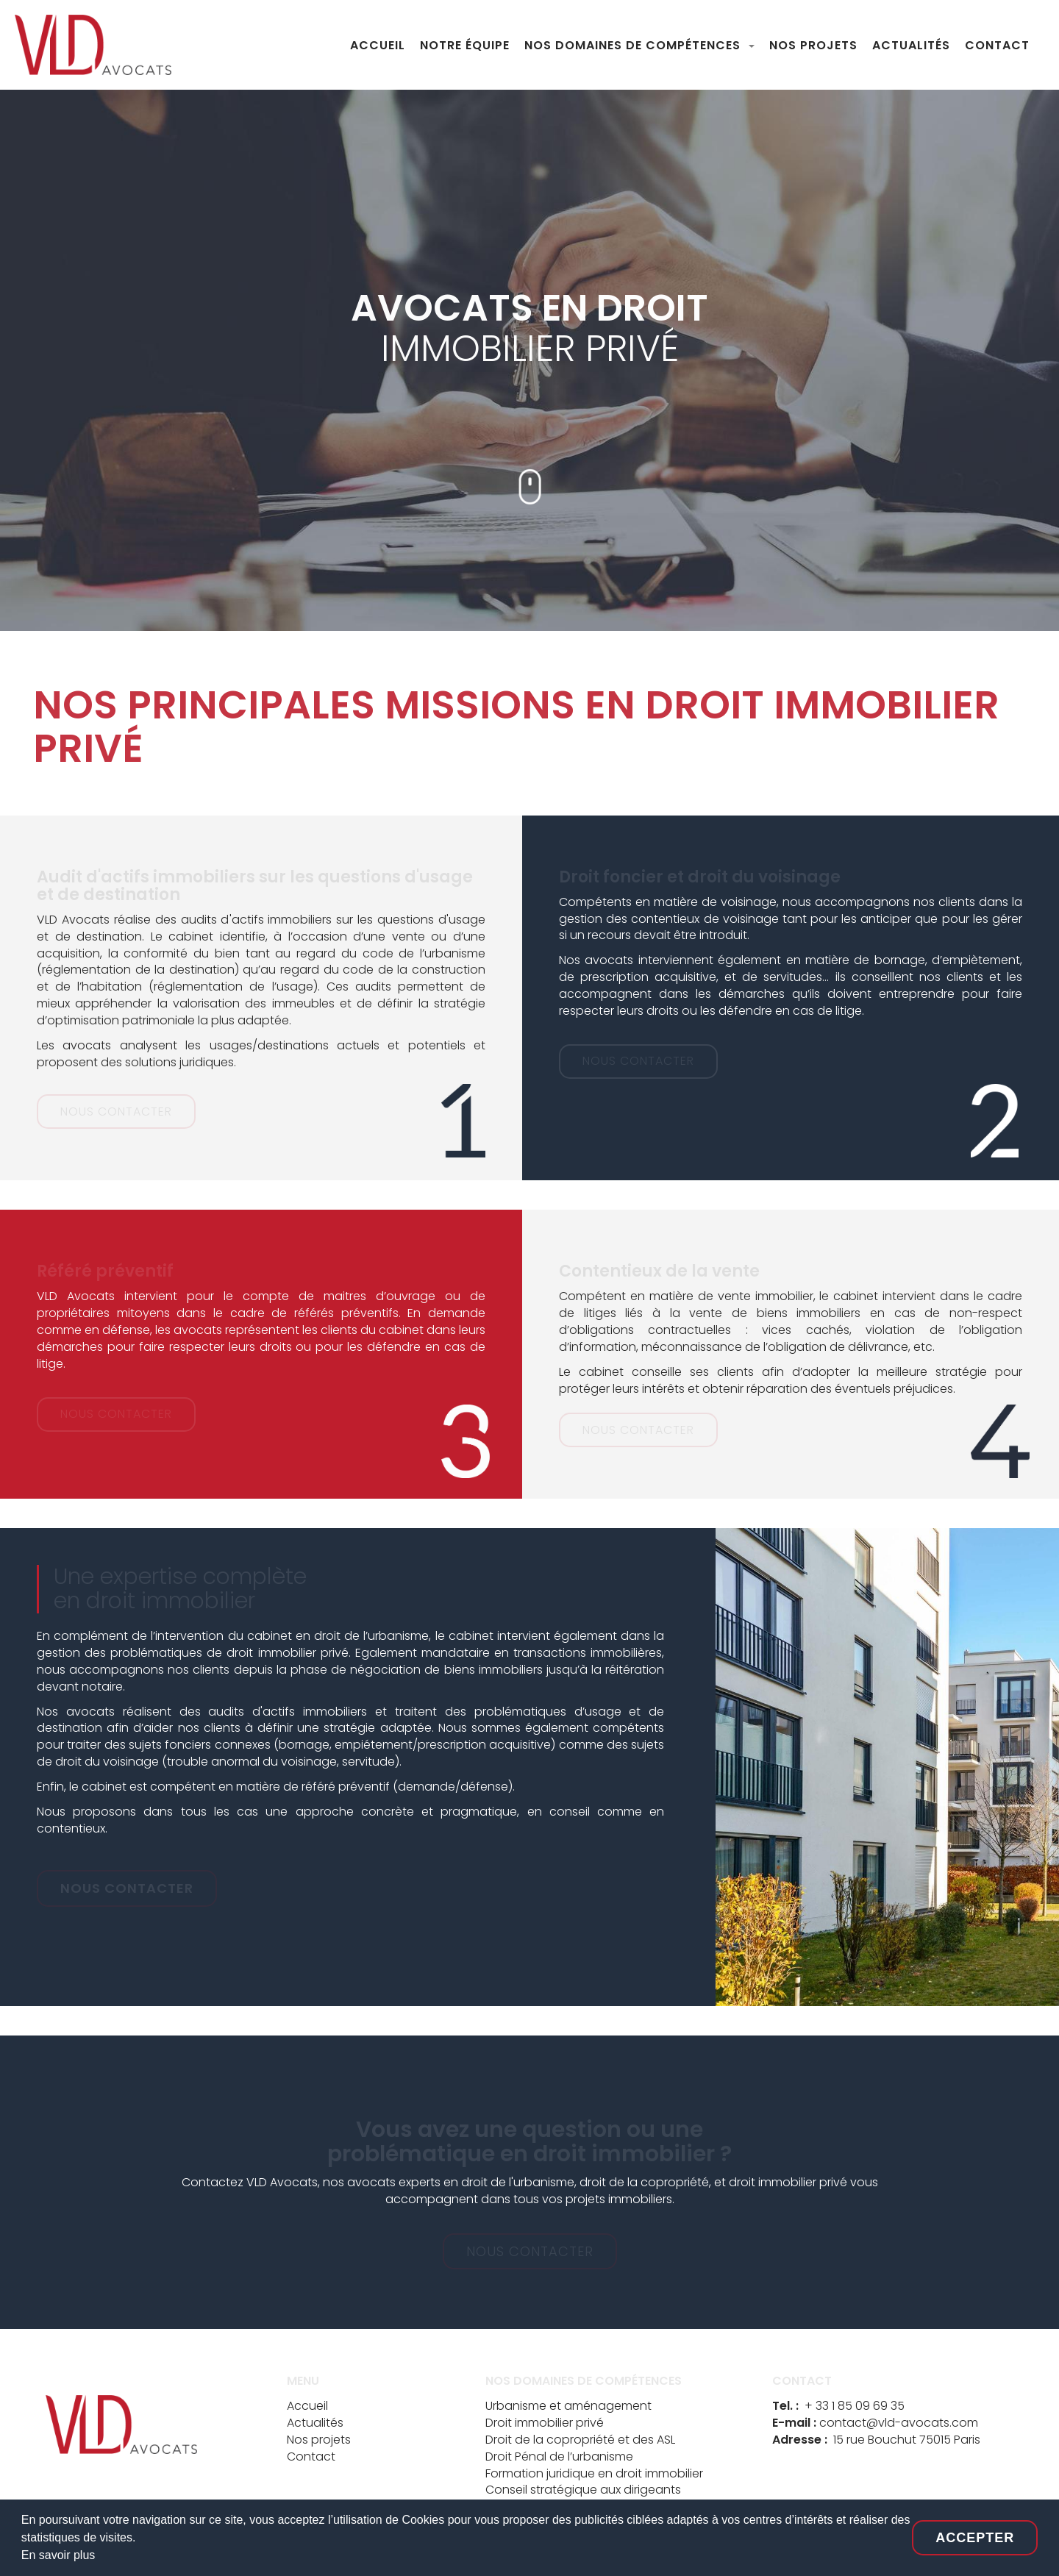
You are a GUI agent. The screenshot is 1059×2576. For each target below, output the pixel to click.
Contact (311, 2456)
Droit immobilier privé (544, 2422)
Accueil (307, 2405)
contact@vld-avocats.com (898, 2422)
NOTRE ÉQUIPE (465, 45)
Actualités (315, 2422)
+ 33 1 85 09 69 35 (855, 2405)
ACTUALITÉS (911, 45)
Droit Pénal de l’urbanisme (559, 2456)
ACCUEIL (377, 45)
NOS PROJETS (813, 45)
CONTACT (997, 45)
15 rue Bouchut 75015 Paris (906, 2439)
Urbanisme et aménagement (568, 2405)
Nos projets (319, 2439)
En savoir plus (58, 2555)
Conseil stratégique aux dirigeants (583, 2489)
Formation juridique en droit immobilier (594, 2473)
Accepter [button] (974, 2537)
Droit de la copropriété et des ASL (580, 2439)
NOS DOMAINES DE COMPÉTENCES (634, 45)
